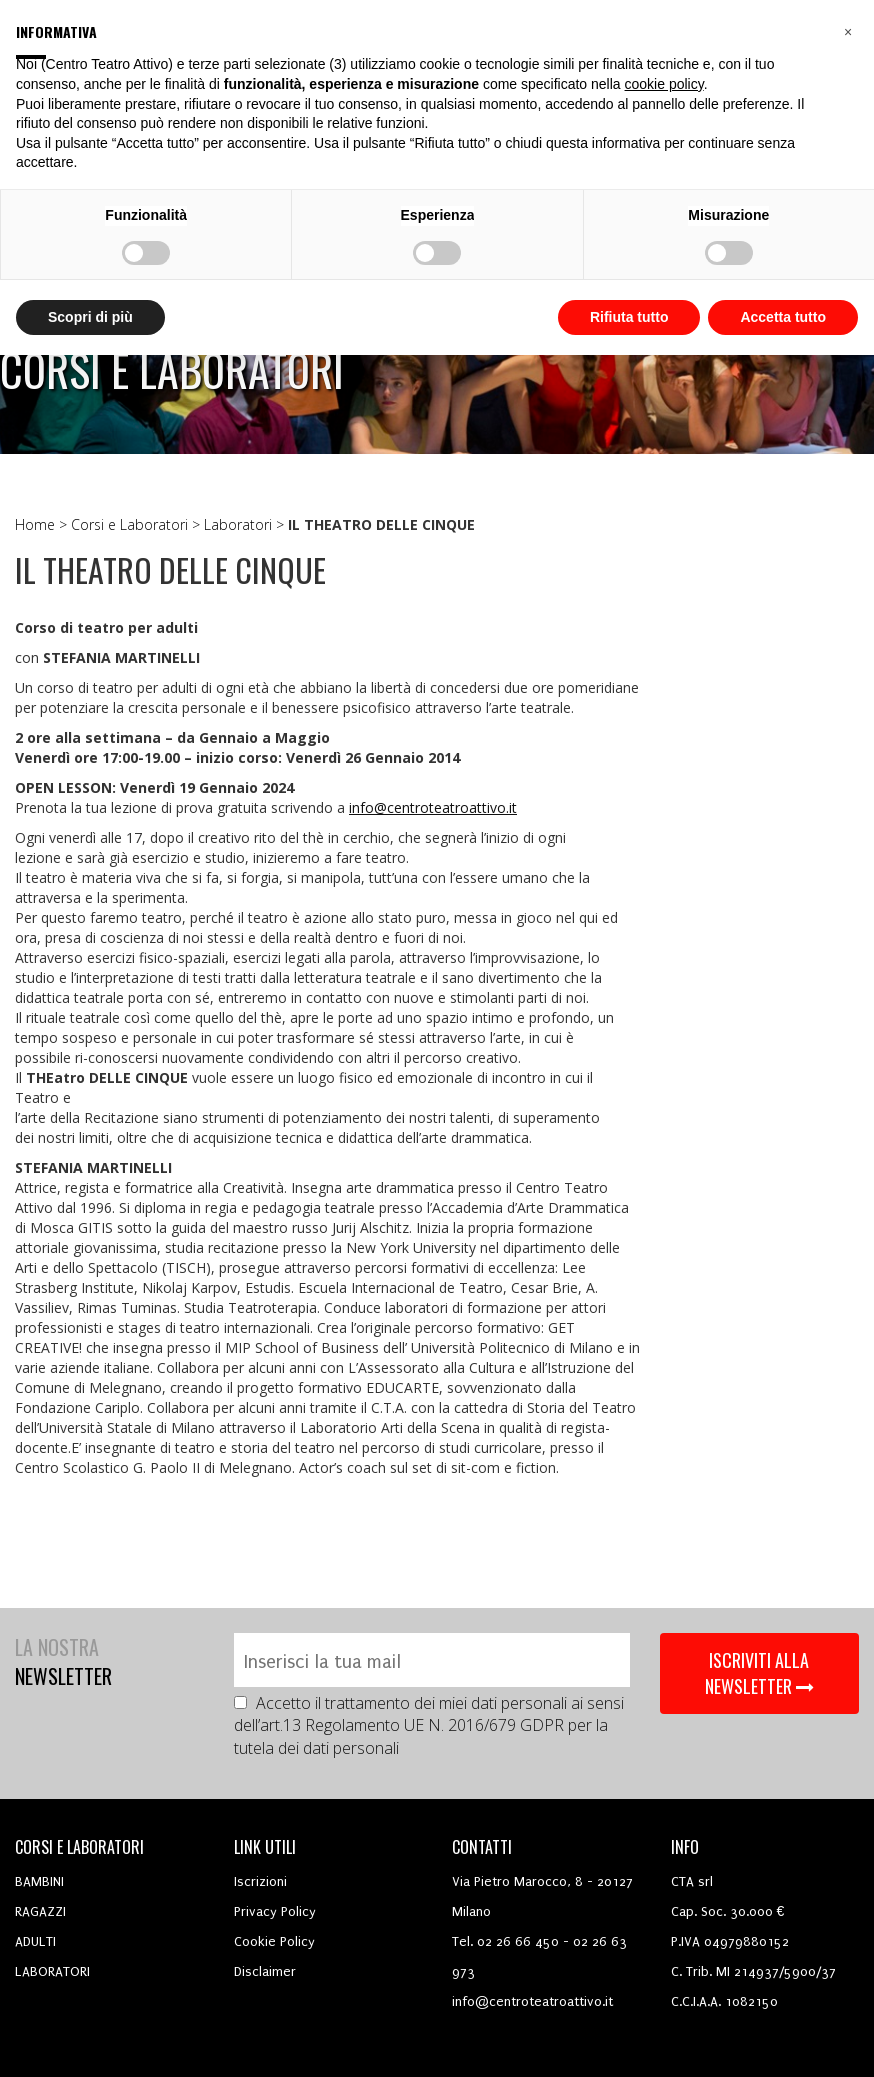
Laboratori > (246, 524)
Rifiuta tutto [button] (629, 317)
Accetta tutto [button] (783, 317)
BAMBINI (39, 1881)
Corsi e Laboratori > (137, 524)
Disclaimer (265, 1971)
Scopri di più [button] (90, 317)
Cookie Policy (274, 1941)
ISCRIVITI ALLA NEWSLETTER (759, 1673)
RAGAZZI (40, 1911)
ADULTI (35, 1941)
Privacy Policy (275, 1911)
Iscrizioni (260, 1881)
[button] (848, 32)
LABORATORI (52, 1971)
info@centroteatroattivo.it (433, 807)
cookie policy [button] (664, 84)
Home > (43, 524)
